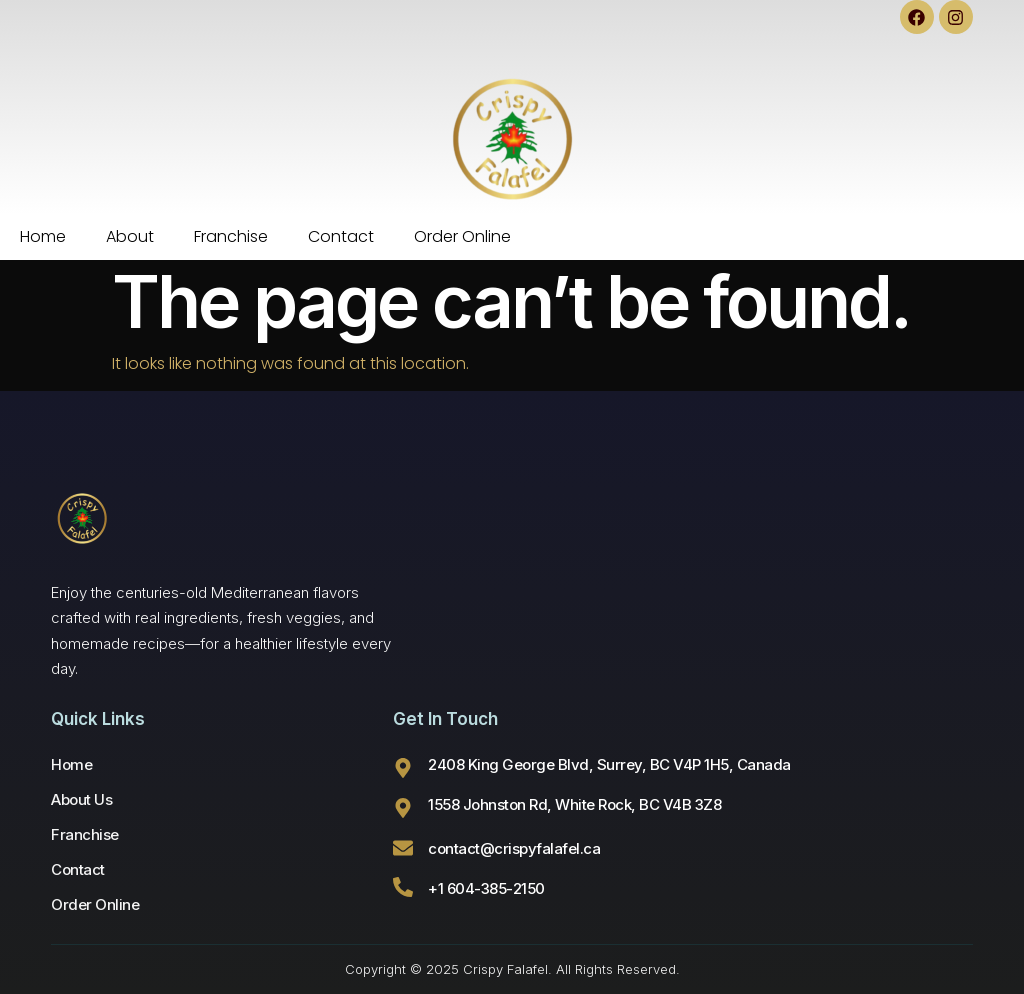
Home (43, 236)
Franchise (231, 236)
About (130, 236)
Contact (341, 236)
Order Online (462, 236)
